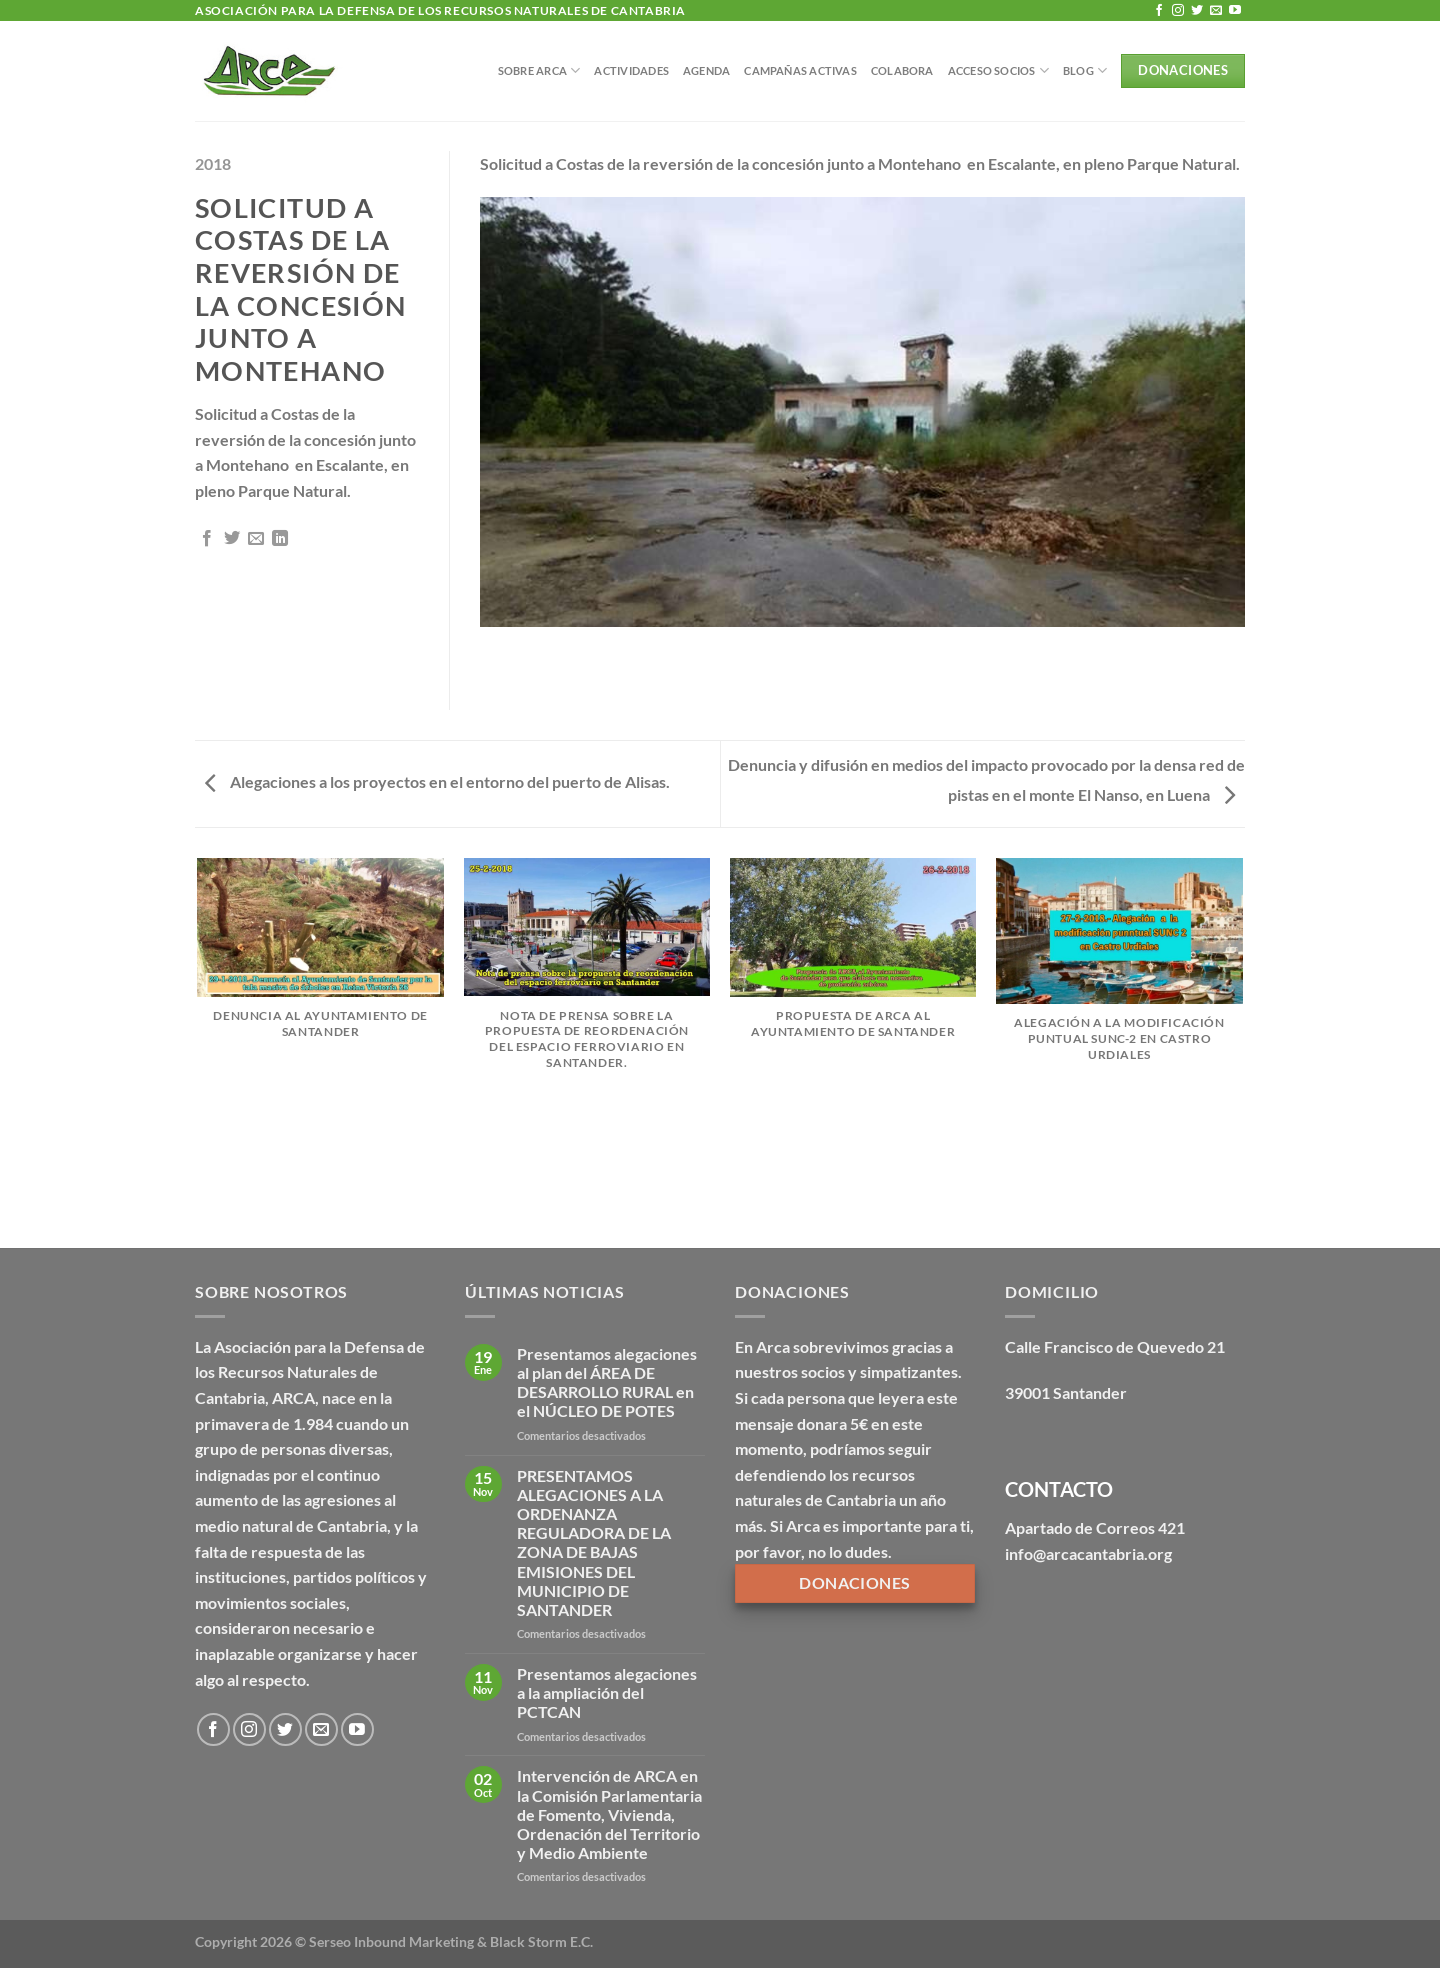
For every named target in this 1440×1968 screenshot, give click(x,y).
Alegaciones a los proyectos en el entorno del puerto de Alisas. (437, 781)
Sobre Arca (539, 70)
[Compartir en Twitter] (232, 539)
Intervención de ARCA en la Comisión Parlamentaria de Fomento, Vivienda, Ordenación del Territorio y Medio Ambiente (609, 1814)
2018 (213, 163)
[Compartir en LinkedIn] (280, 539)
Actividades (631, 70)
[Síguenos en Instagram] (1178, 11)
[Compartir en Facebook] (207, 539)
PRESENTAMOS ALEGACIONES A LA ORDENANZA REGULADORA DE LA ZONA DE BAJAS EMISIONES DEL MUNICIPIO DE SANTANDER (594, 1542)
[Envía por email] (256, 539)
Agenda (706, 70)
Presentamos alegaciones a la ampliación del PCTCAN (607, 1692)
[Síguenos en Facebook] (1159, 11)
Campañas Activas (800, 70)
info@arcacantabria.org (1088, 1553)
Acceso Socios (998, 70)
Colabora (902, 70)
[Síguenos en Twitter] (1197, 11)
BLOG (1085, 70)
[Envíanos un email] (1216, 11)
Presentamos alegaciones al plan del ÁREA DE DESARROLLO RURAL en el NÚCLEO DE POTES (607, 1382)
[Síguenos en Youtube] (1235, 11)
